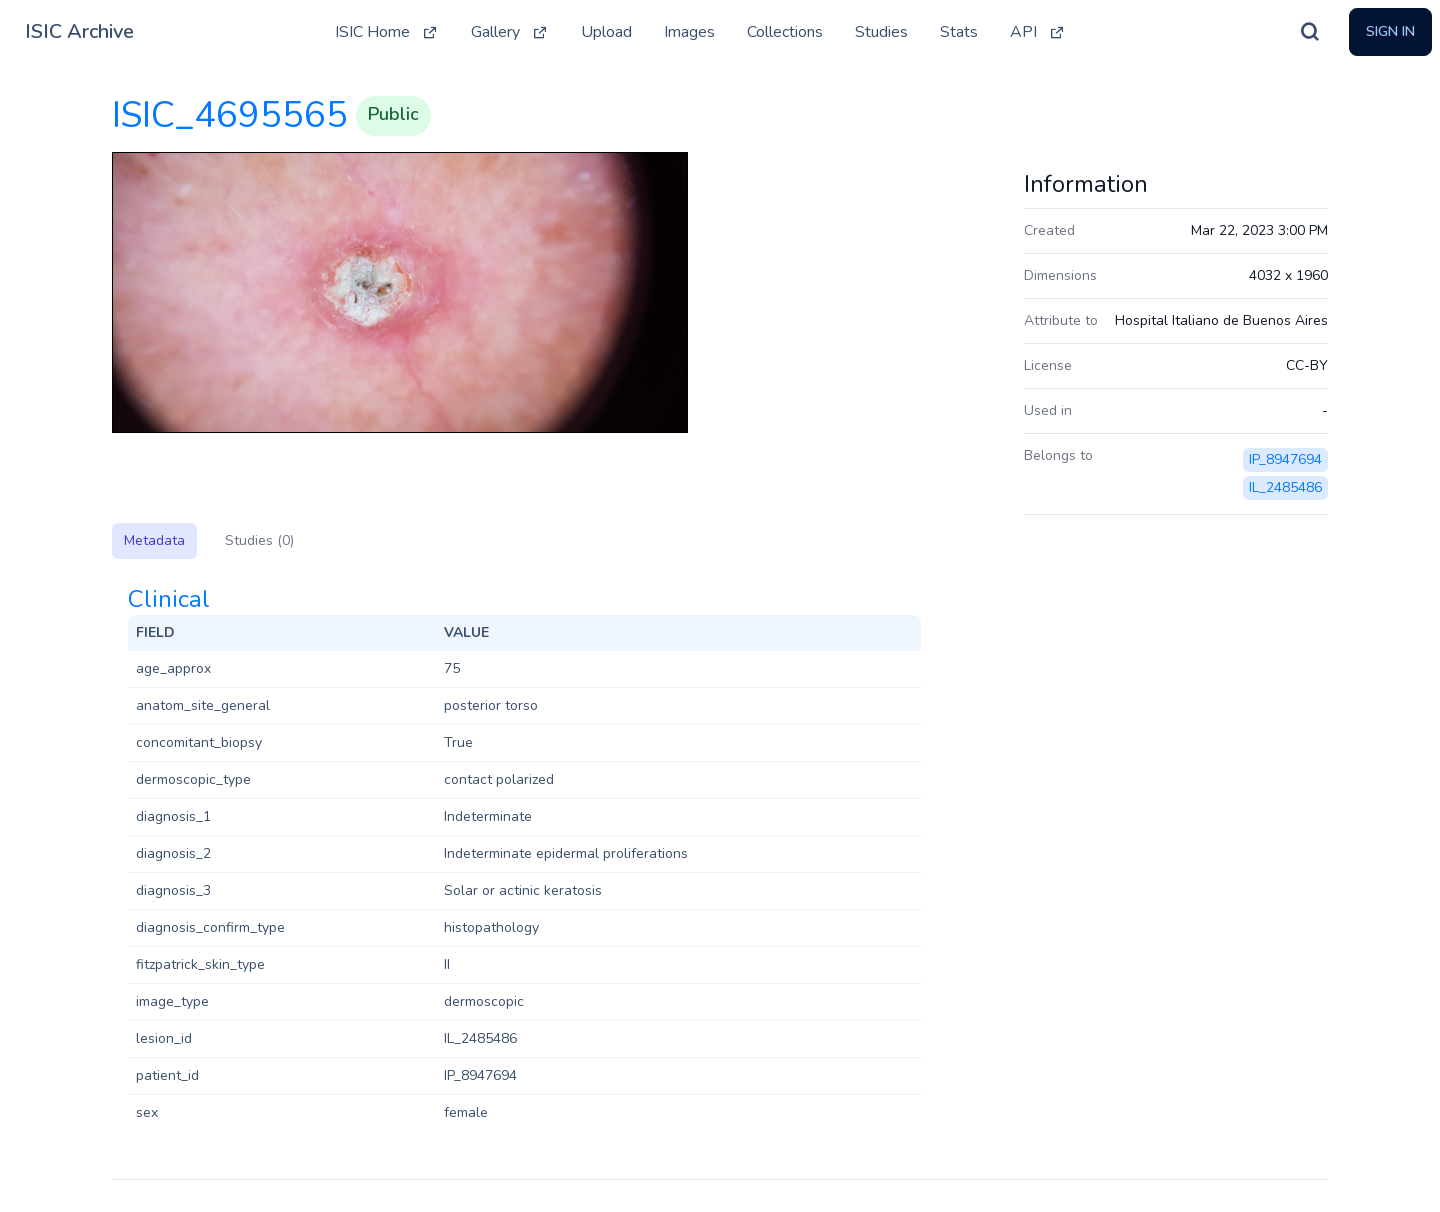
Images (689, 32)
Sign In (1390, 31)
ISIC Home (387, 32)
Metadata (154, 540)
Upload (606, 32)
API (1038, 32)
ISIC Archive (79, 31)
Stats (959, 32)
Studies (881, 32)
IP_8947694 (1285, 459)
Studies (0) (259, 540)
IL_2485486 (1285, 487)
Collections (785, 32)
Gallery (510, 32)
